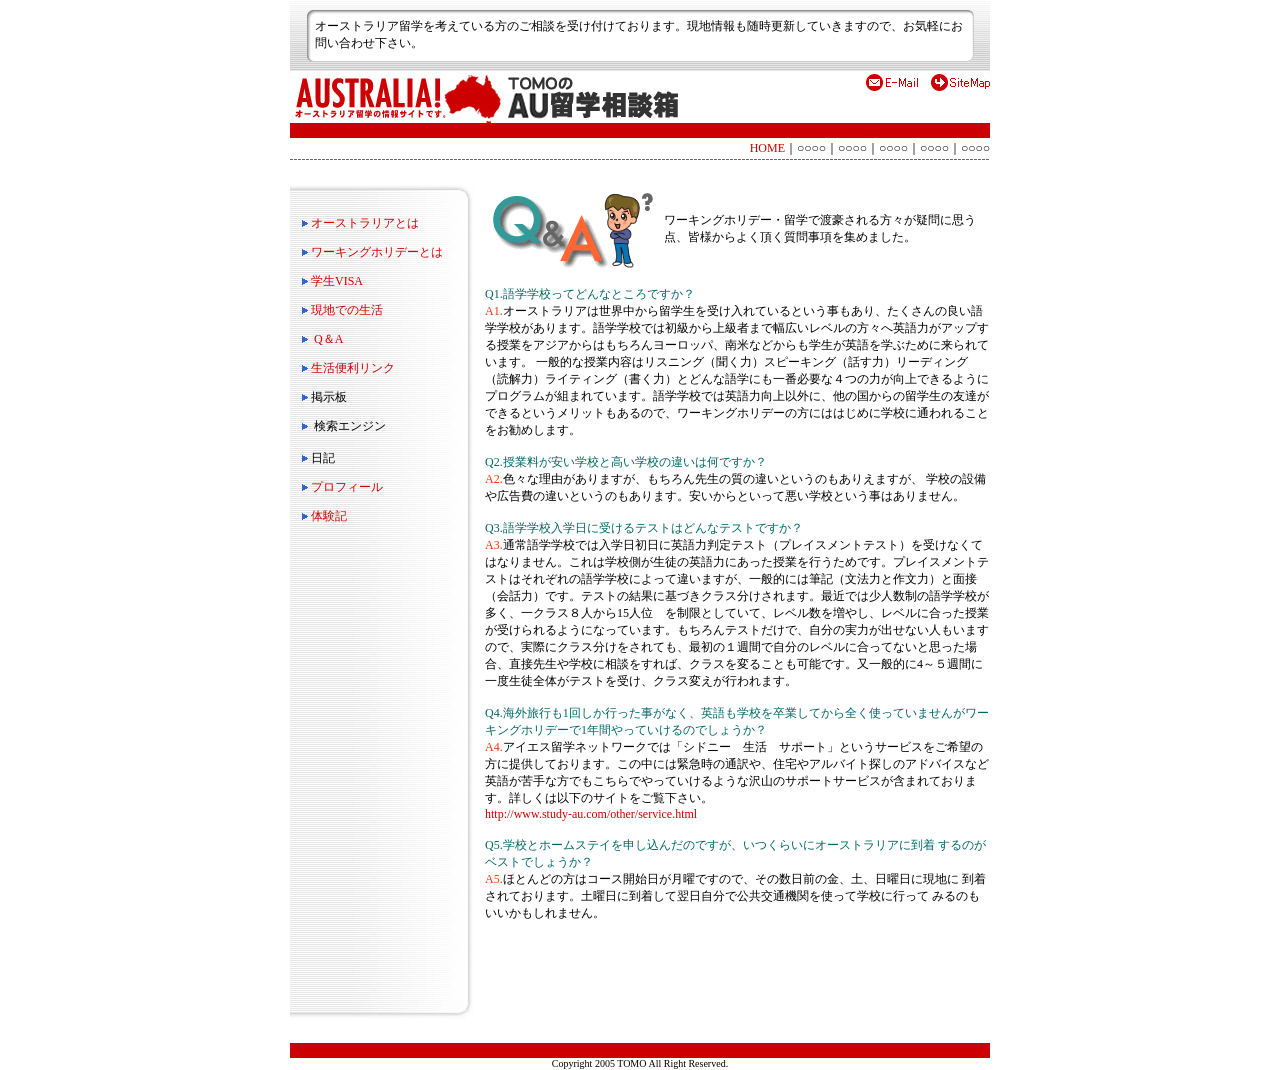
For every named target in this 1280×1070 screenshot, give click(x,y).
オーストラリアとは (365, 223)
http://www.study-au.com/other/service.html (591, 814)
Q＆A (328, 339)
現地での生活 (347, 310)
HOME (767, 148)
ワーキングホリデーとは (377, 252)
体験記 (329, 516)
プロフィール (347, 487)
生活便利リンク (353, 368)
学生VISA (337, 281)
